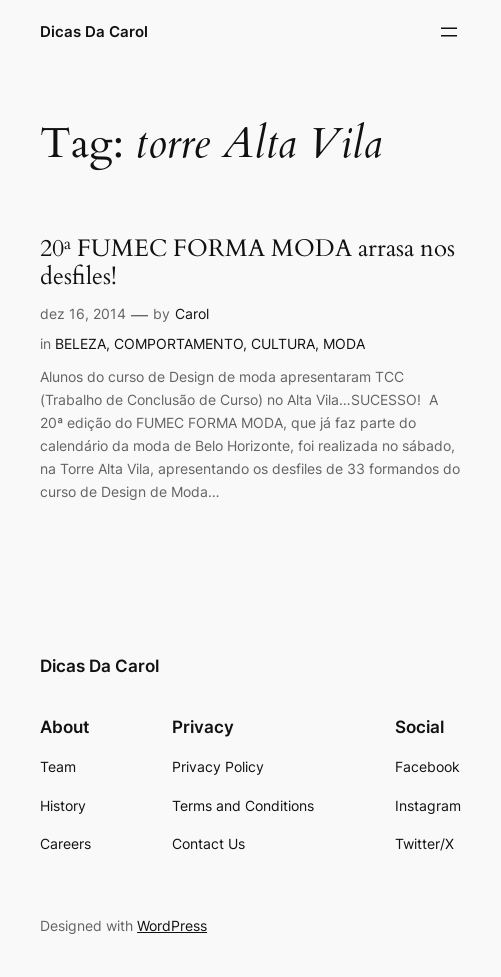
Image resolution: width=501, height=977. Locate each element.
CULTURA (283, 343)
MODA (344, 343)
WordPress (172, 925)
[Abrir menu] (449, 32)
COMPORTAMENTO (178, 343)
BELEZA (80, 343)
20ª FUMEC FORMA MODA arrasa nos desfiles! (247, 263)
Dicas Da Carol (94, 31)
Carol (192, 313)
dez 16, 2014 (83, 313)
